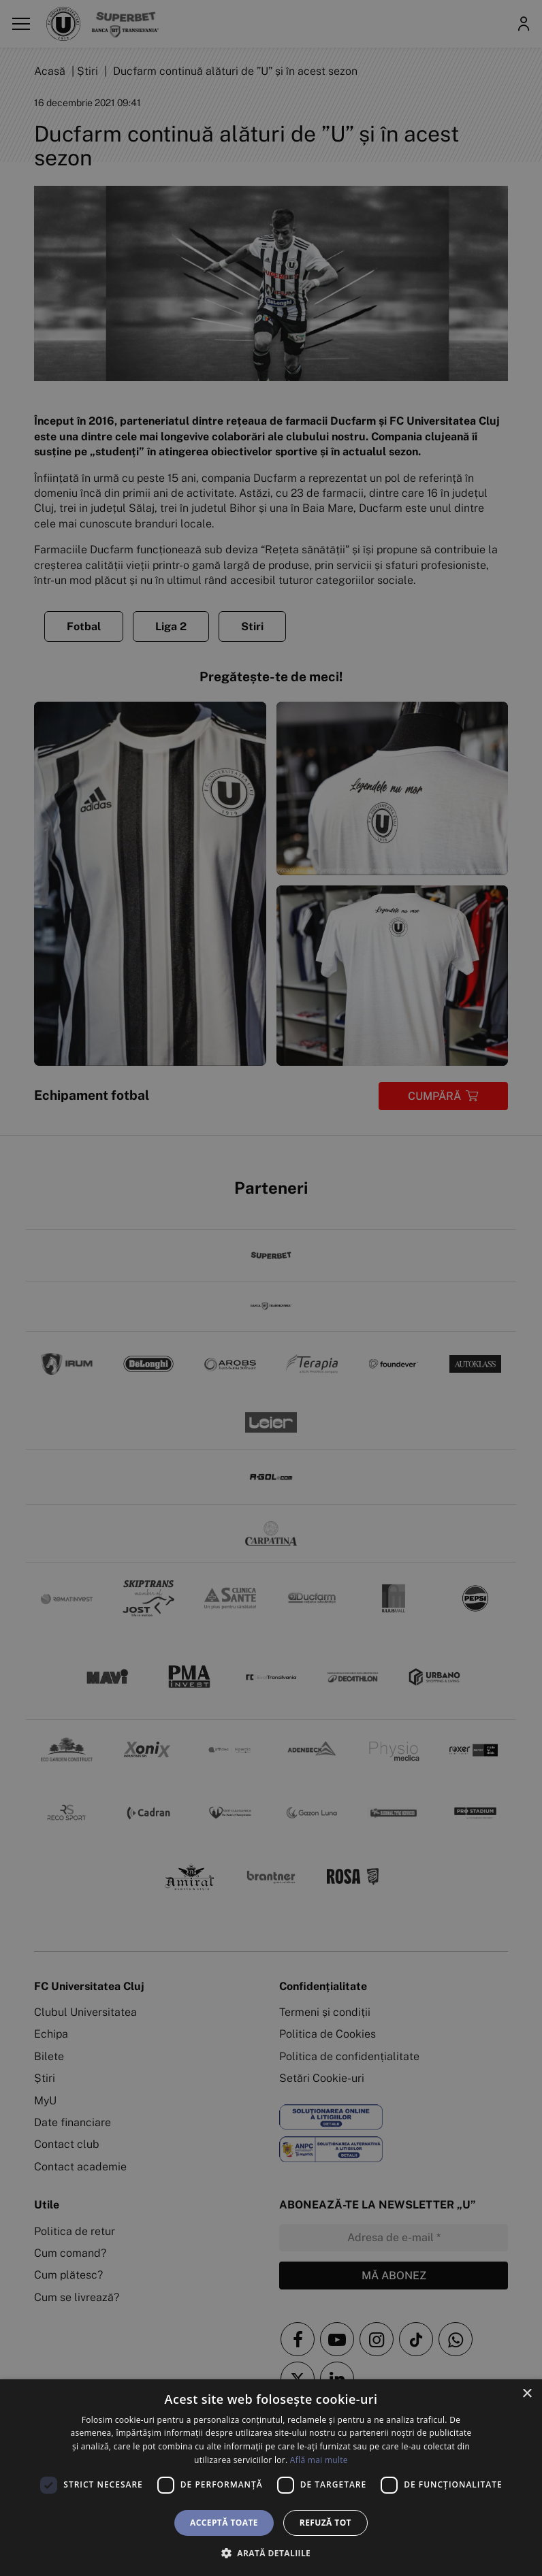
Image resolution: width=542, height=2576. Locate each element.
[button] (271, 2553)
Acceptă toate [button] (224, 2522)
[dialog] (271, 2477)
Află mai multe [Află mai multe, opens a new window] (319, 2460)
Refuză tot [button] (325, 2522)
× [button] (527, 2394)
